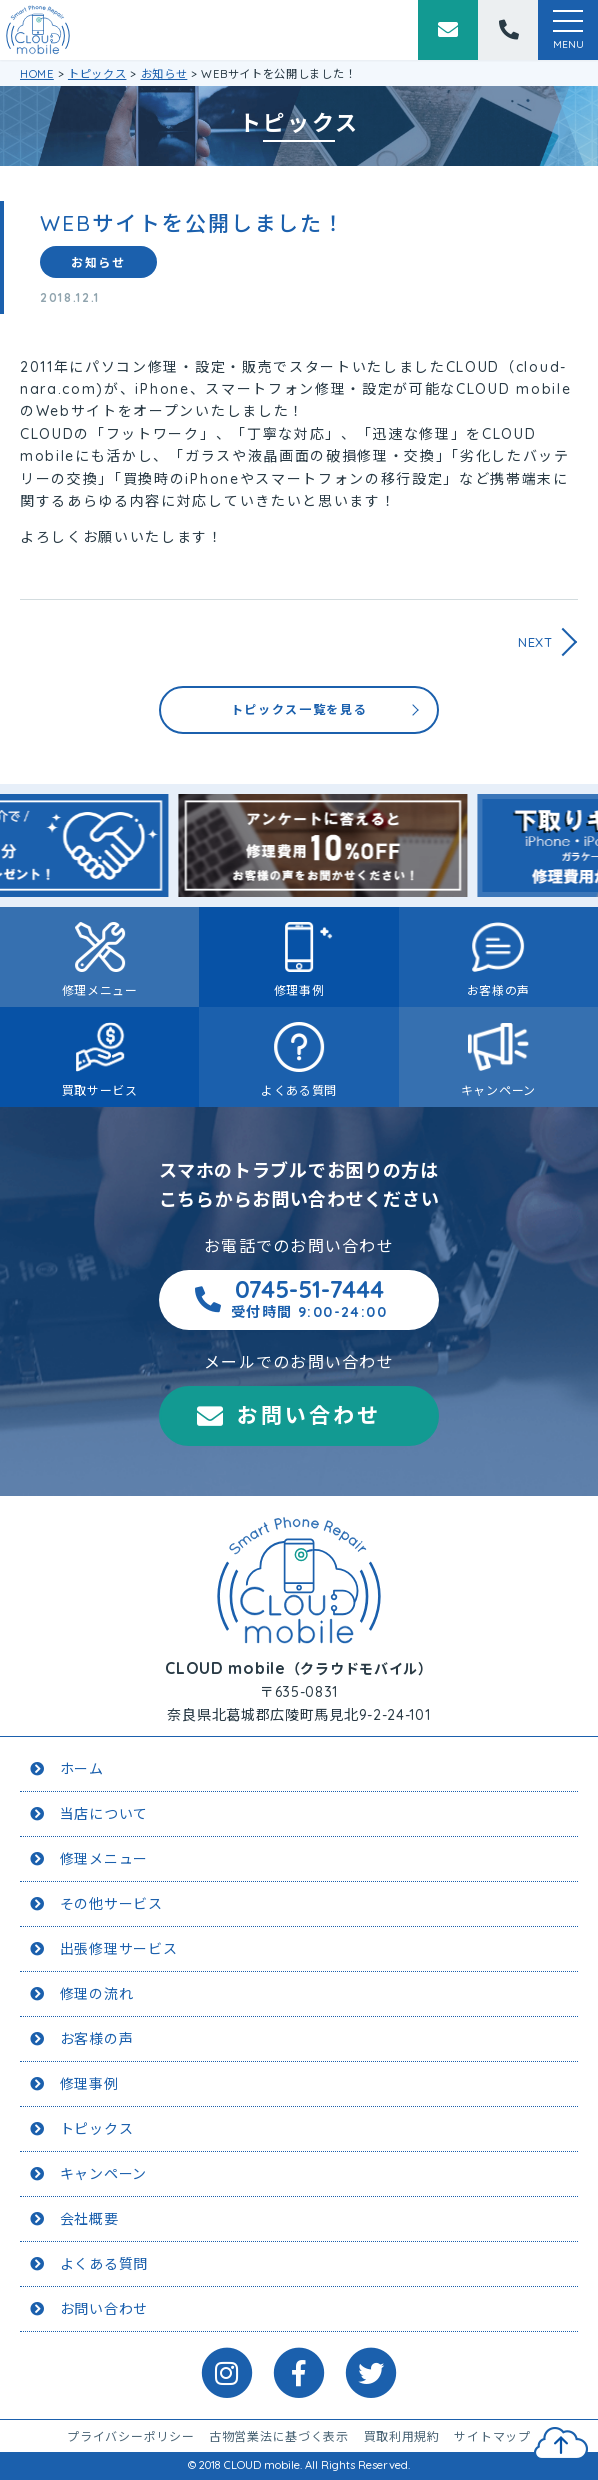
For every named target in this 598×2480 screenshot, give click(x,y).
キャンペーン (498, 1090)
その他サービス (111, 1904)
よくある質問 (299, 1090)
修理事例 (299, 990)
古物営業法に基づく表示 (279, 2436)
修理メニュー (100, 990)
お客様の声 (499, 990)
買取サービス (100, 1090)
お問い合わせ (309, 1415)
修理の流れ (97, 1994)
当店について (104, 1814)
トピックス (97, 2129)
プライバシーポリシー (130, 2436)
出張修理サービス (119, 1949)
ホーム (82, 1769)
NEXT (535, 642)
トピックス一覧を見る (299, 709)
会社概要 (89, 2219)
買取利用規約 (402, 2436)
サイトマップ (492, 2436)
